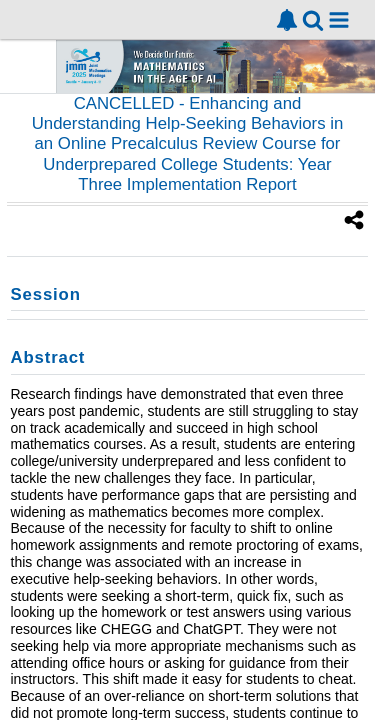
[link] (287, 20)
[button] (339, 20)
